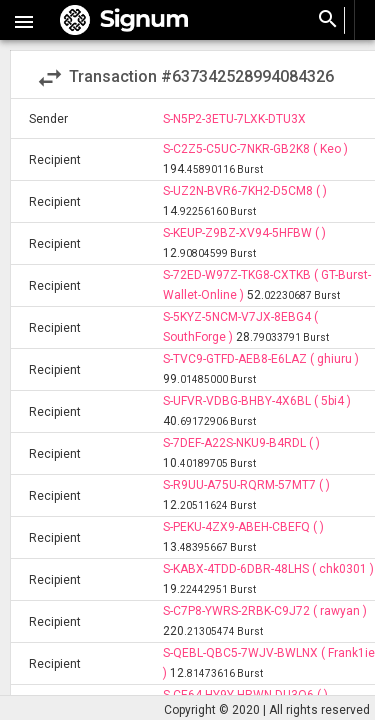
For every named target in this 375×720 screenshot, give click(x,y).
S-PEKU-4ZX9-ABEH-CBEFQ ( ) (243, 527)
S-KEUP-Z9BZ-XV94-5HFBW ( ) (244, 233)
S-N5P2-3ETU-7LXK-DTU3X (234, 119)
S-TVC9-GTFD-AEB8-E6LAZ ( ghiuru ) (261, 359)
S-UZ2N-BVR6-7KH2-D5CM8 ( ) (245, 191)
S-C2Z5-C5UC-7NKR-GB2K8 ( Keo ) (255, 149)
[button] (24, 20)
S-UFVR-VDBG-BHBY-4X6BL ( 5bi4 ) (257, 401)
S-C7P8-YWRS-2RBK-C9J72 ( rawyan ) (265, 611)
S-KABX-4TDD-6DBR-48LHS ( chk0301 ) (268, 569)
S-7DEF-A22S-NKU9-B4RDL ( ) (241, 443)
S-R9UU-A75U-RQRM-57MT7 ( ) (246, 485)
